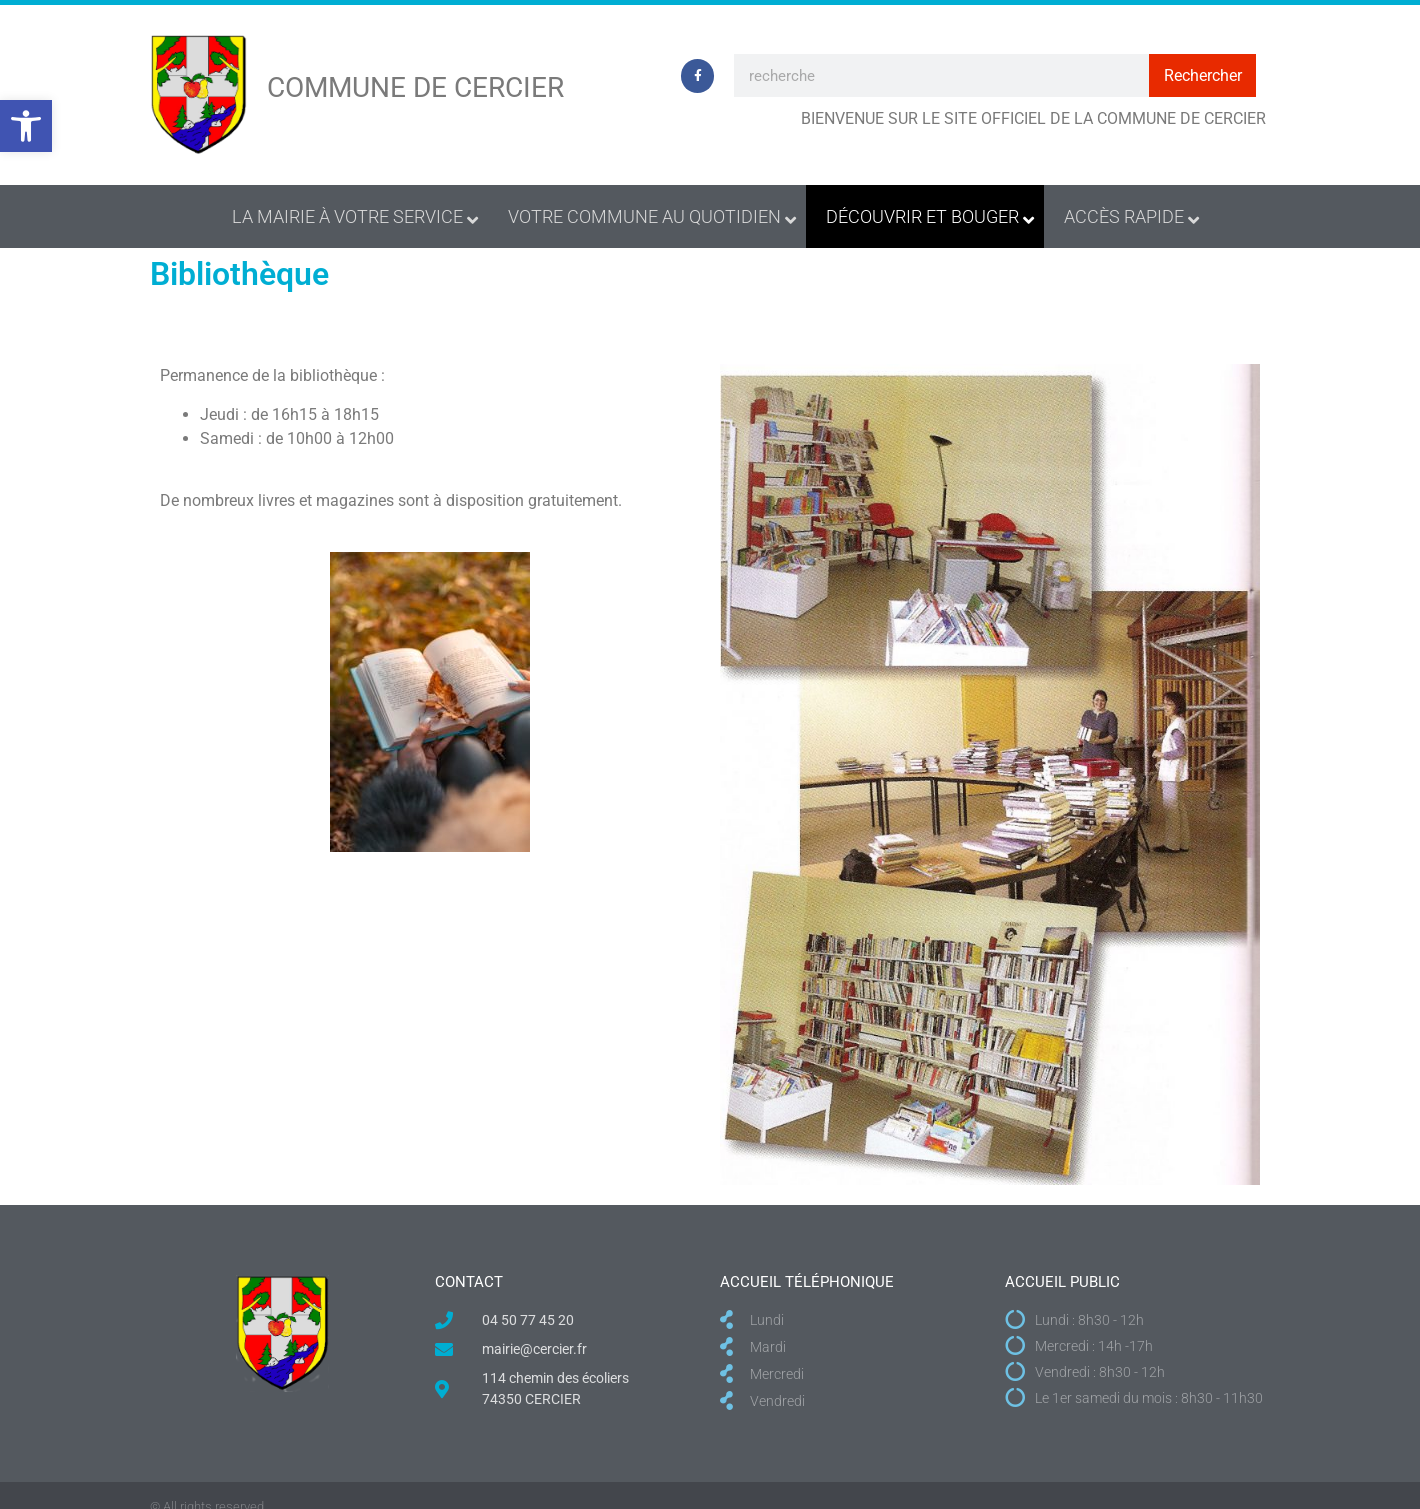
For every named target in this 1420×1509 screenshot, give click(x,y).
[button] (26, 126)
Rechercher (1203, 75)
